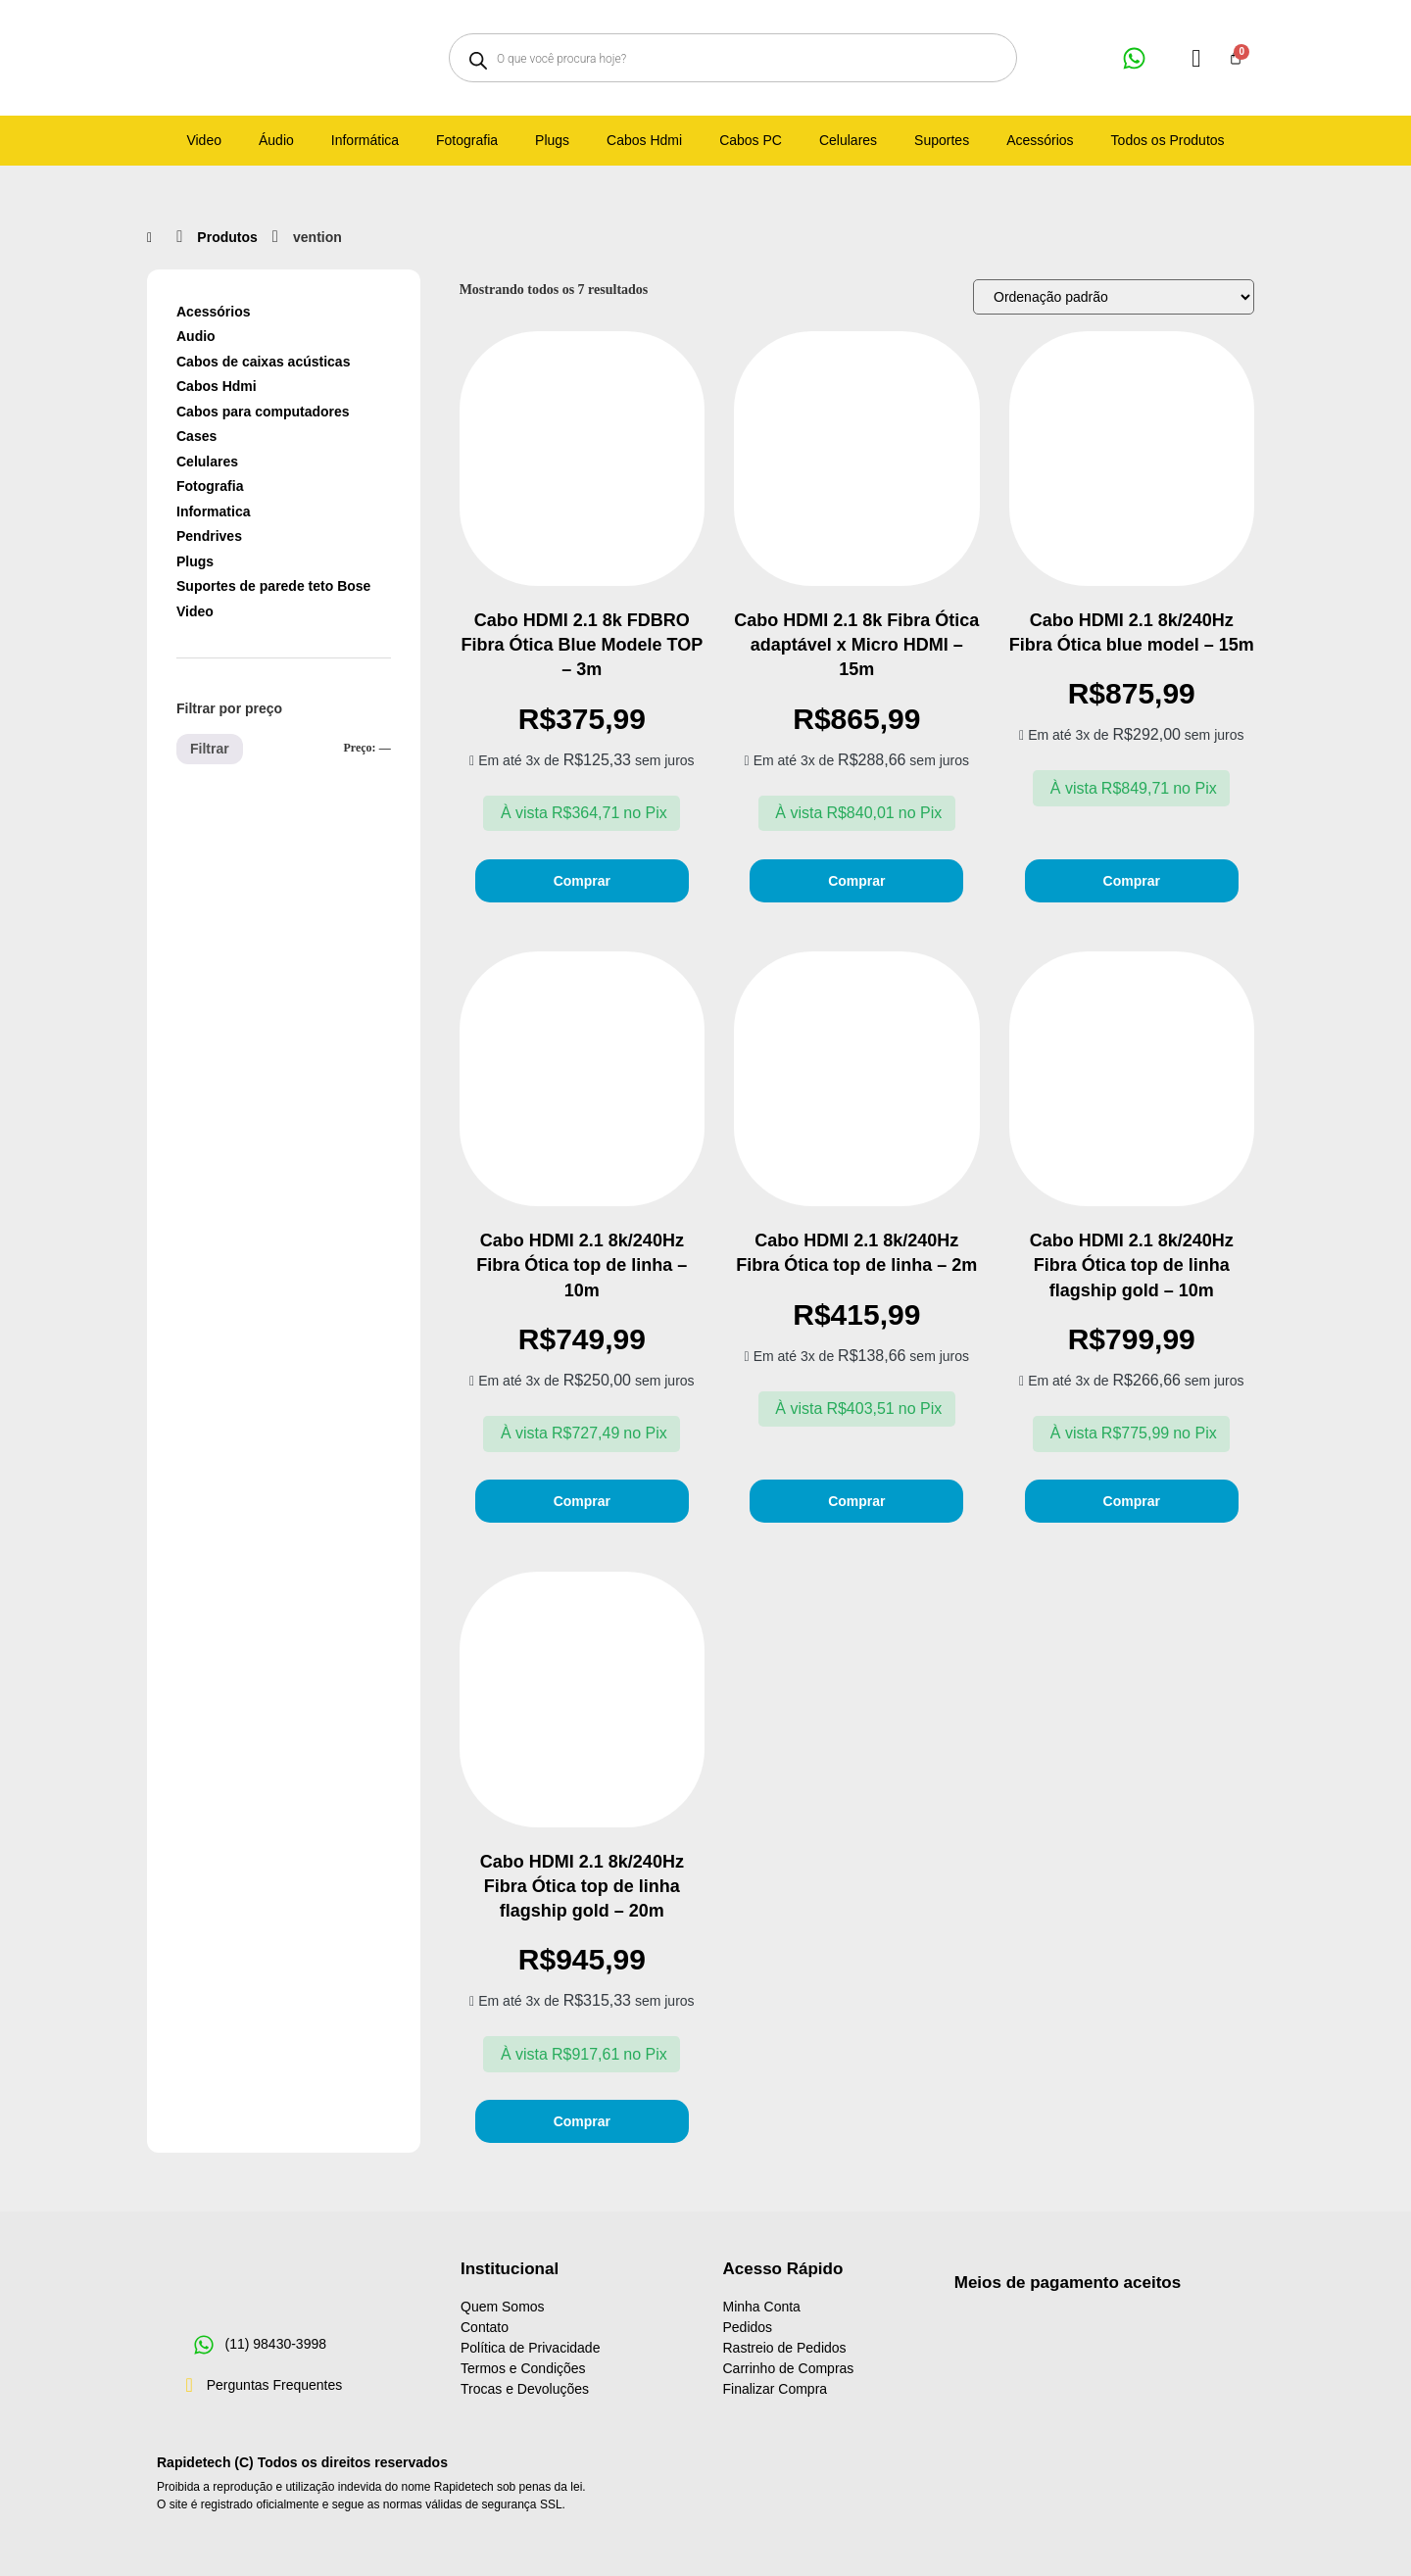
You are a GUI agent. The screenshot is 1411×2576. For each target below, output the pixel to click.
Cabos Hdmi (216, 386)
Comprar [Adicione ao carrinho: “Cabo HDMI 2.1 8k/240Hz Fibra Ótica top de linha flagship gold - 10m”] (1131, 1501)
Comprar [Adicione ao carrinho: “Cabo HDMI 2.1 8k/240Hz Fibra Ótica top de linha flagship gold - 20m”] (582, 2121)
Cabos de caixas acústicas (263, 361)
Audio (196, 336)
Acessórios (213, 311)
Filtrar (209, 748)
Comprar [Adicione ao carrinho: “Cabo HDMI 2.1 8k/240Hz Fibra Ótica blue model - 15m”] (1131, 881)
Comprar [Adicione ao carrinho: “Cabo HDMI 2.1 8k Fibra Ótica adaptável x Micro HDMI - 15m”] (856, 881)
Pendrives (209, 536)
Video (195, 611)
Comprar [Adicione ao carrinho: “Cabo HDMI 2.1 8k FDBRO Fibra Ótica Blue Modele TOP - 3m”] (582, 881)
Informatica (213, 511)
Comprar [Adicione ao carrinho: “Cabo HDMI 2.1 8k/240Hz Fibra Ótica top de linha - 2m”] (856, 1501)
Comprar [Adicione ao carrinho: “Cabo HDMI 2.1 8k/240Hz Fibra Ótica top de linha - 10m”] (582, 1501)
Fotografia (209, 486)
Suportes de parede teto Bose (273, 586)
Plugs (195, 561)
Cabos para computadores (263, 411)
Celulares (207, 461)
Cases (196, 436)
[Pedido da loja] (1113, 297)
